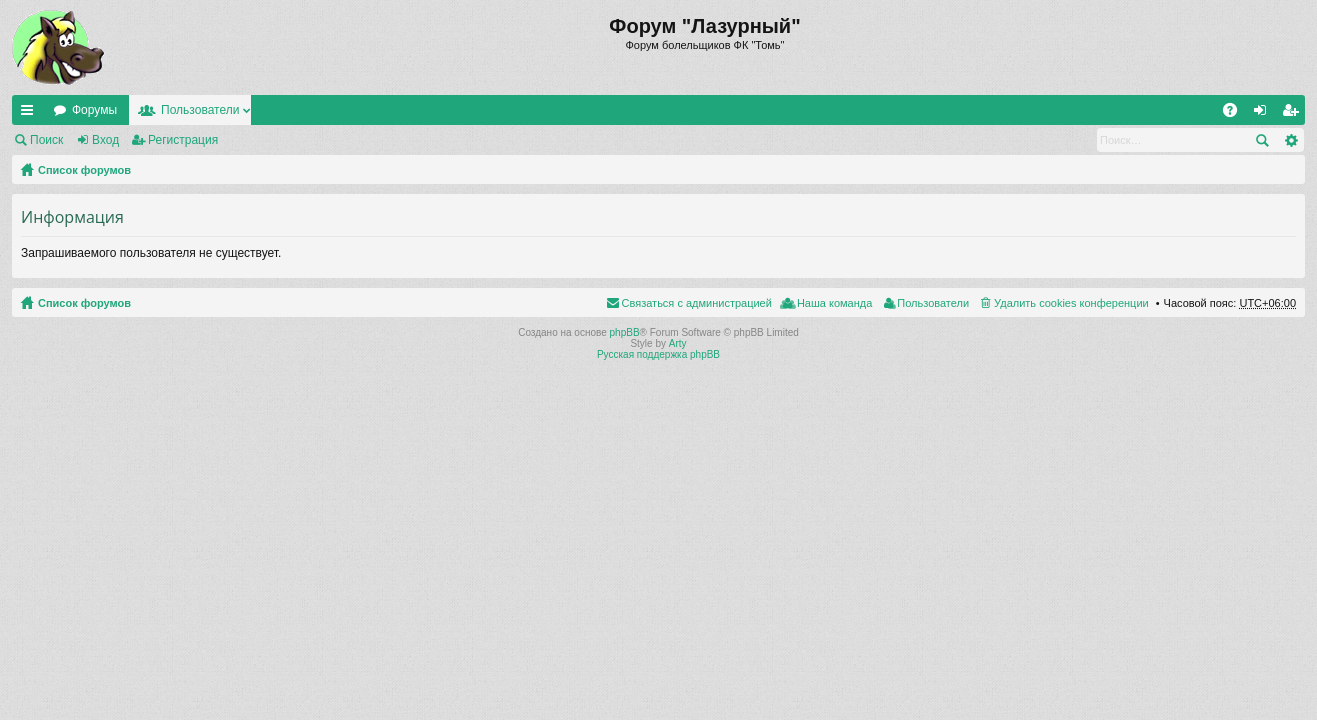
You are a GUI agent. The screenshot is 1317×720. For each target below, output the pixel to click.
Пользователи (200, 110)
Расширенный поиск (1290, 140)
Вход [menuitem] (1264, 114)
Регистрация (183, 140)
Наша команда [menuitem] (834, 303)
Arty (678, 343)
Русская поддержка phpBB (658, 354)
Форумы (94, 110)
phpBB (625, 332)
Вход (105, 140)
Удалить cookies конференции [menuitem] (1071, 303)
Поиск (46, 140)
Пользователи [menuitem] (933, 303)
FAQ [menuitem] (1236, 114)
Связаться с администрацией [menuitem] (697, 303)
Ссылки (31, 114)
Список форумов (84, 170)
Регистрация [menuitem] (1294, 114)
